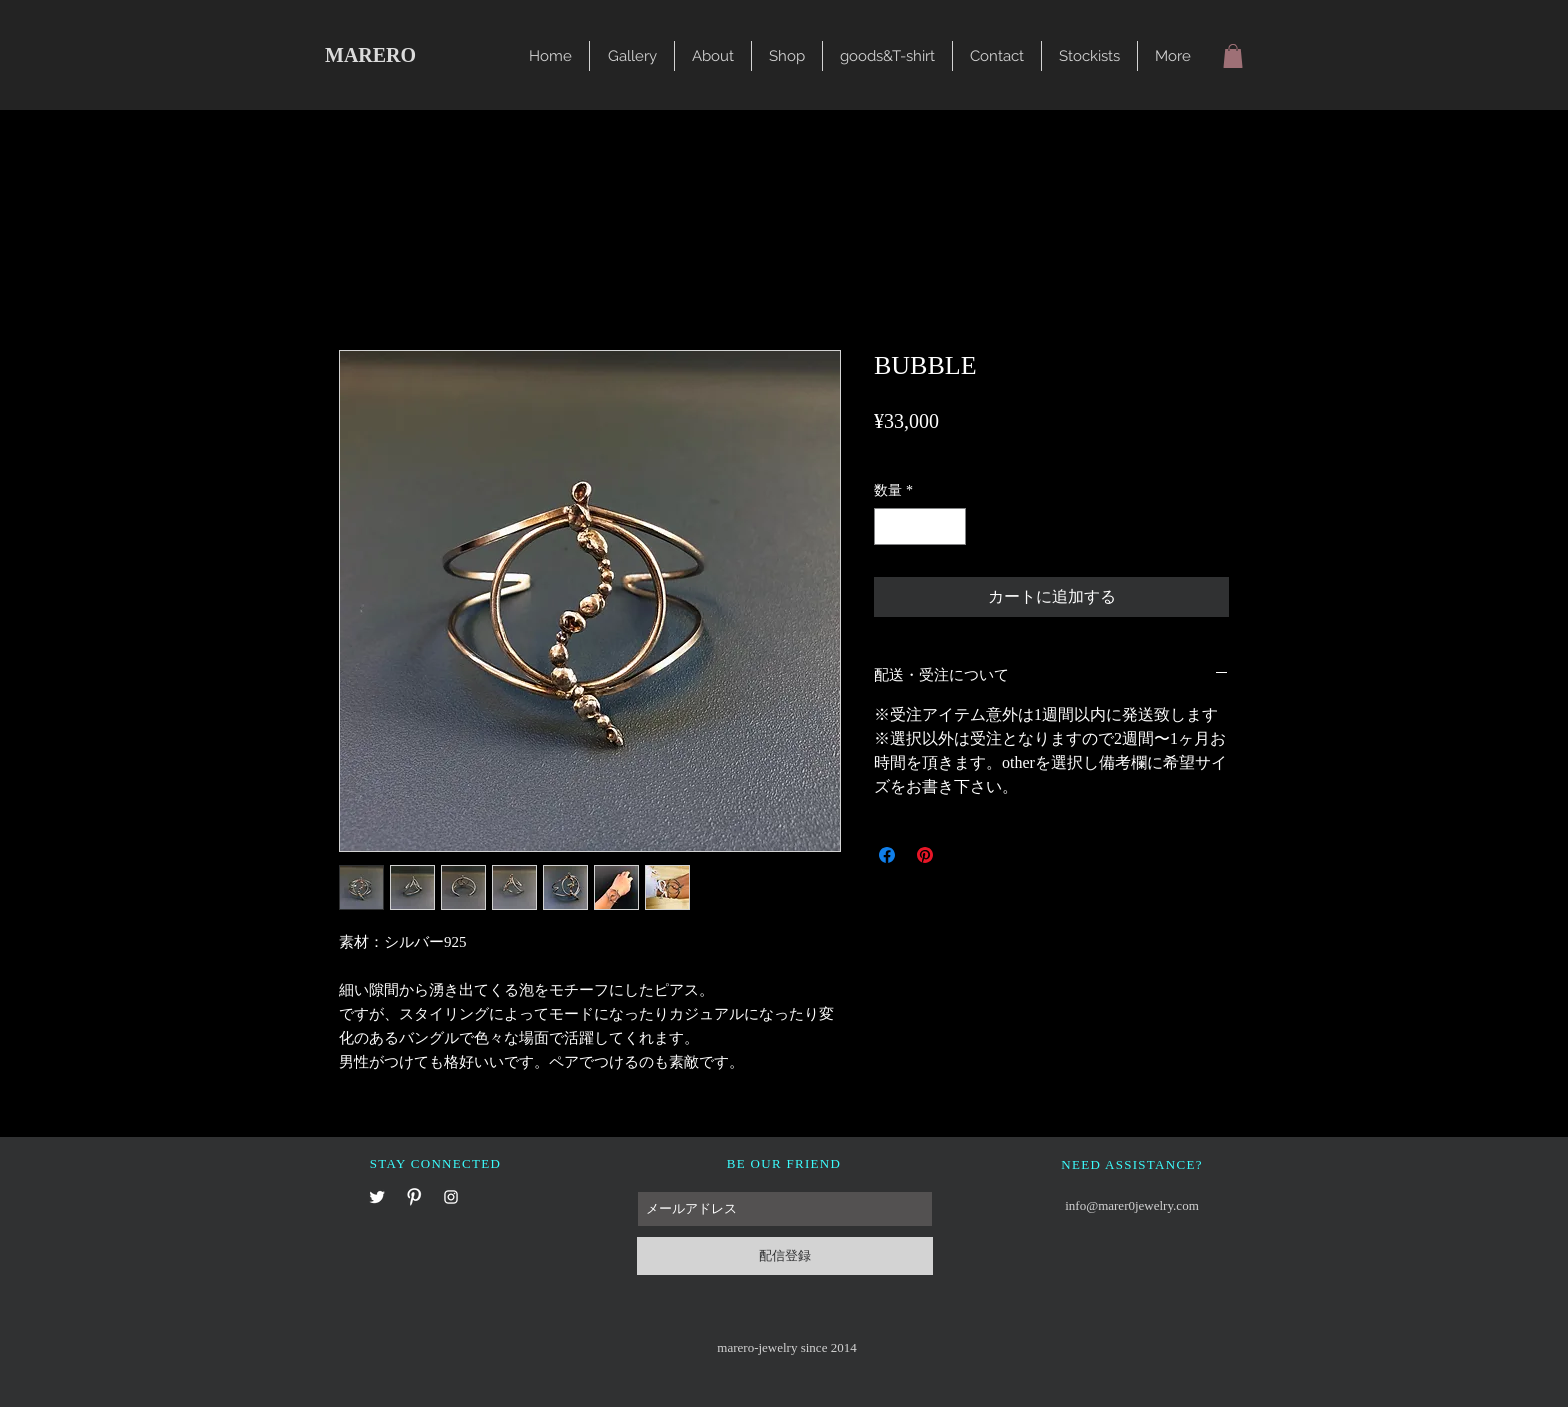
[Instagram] (451, 1197)
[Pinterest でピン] (925, 855)
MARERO (370, 55)
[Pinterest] (414, 1197)
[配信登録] (785, 1256)
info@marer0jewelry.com (1132, 1205)
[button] (632, 56)
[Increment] (950, 526)
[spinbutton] (920, 526)
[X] (377, 1197)
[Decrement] (889, 526)
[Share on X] (963, 855)
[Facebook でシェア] (887, 855)
